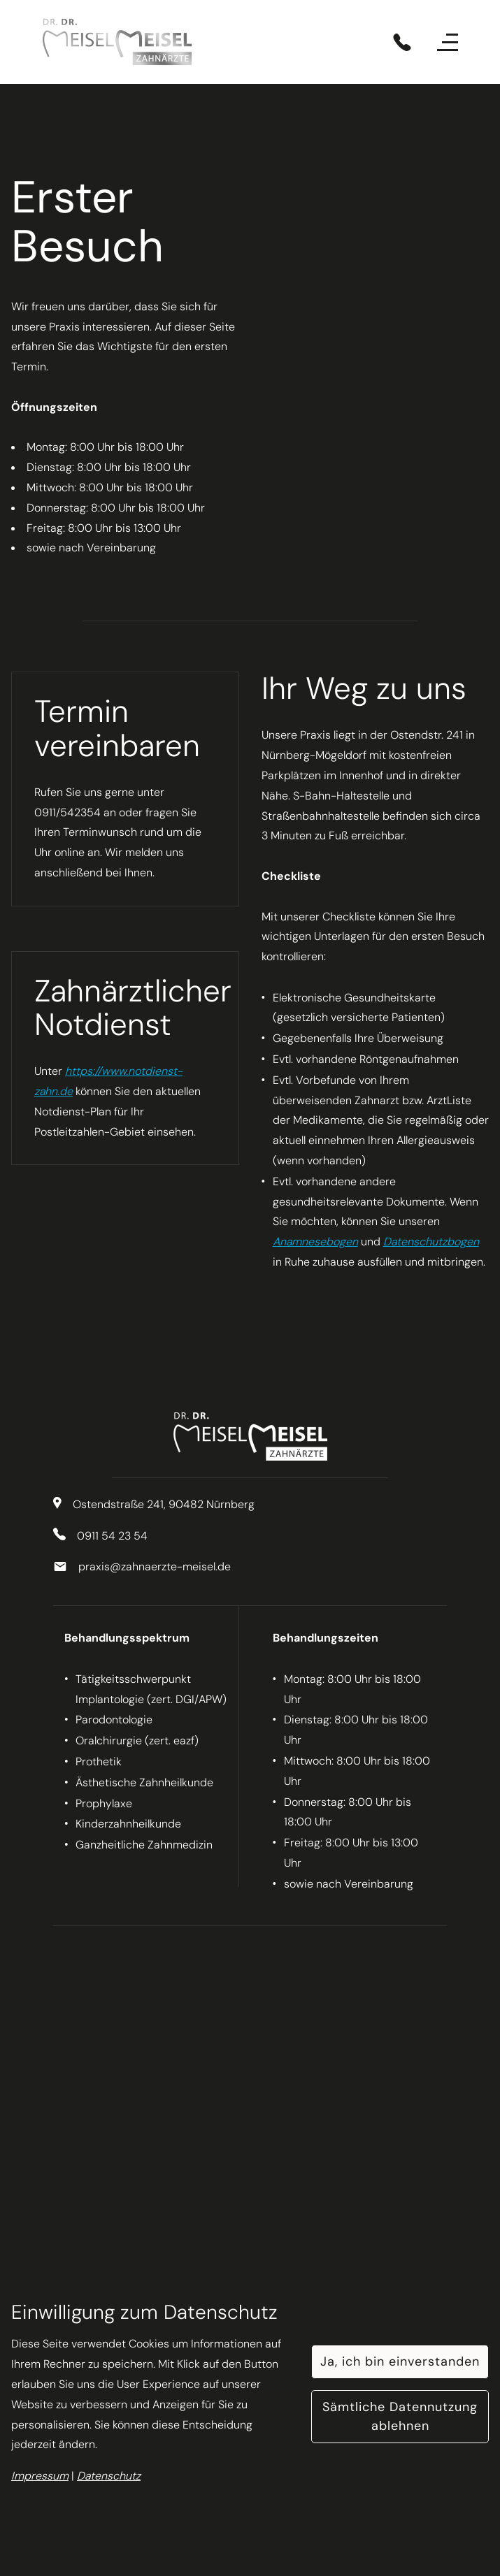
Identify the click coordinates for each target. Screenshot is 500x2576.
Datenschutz (109, 2475)
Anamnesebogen (315, 1241)
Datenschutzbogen (431, 1241)
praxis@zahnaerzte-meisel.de (154, 1566)
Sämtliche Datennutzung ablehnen (400, 2416)
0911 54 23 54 (112, 1535)
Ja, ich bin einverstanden (400, 2361)
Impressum (40, 2475)
